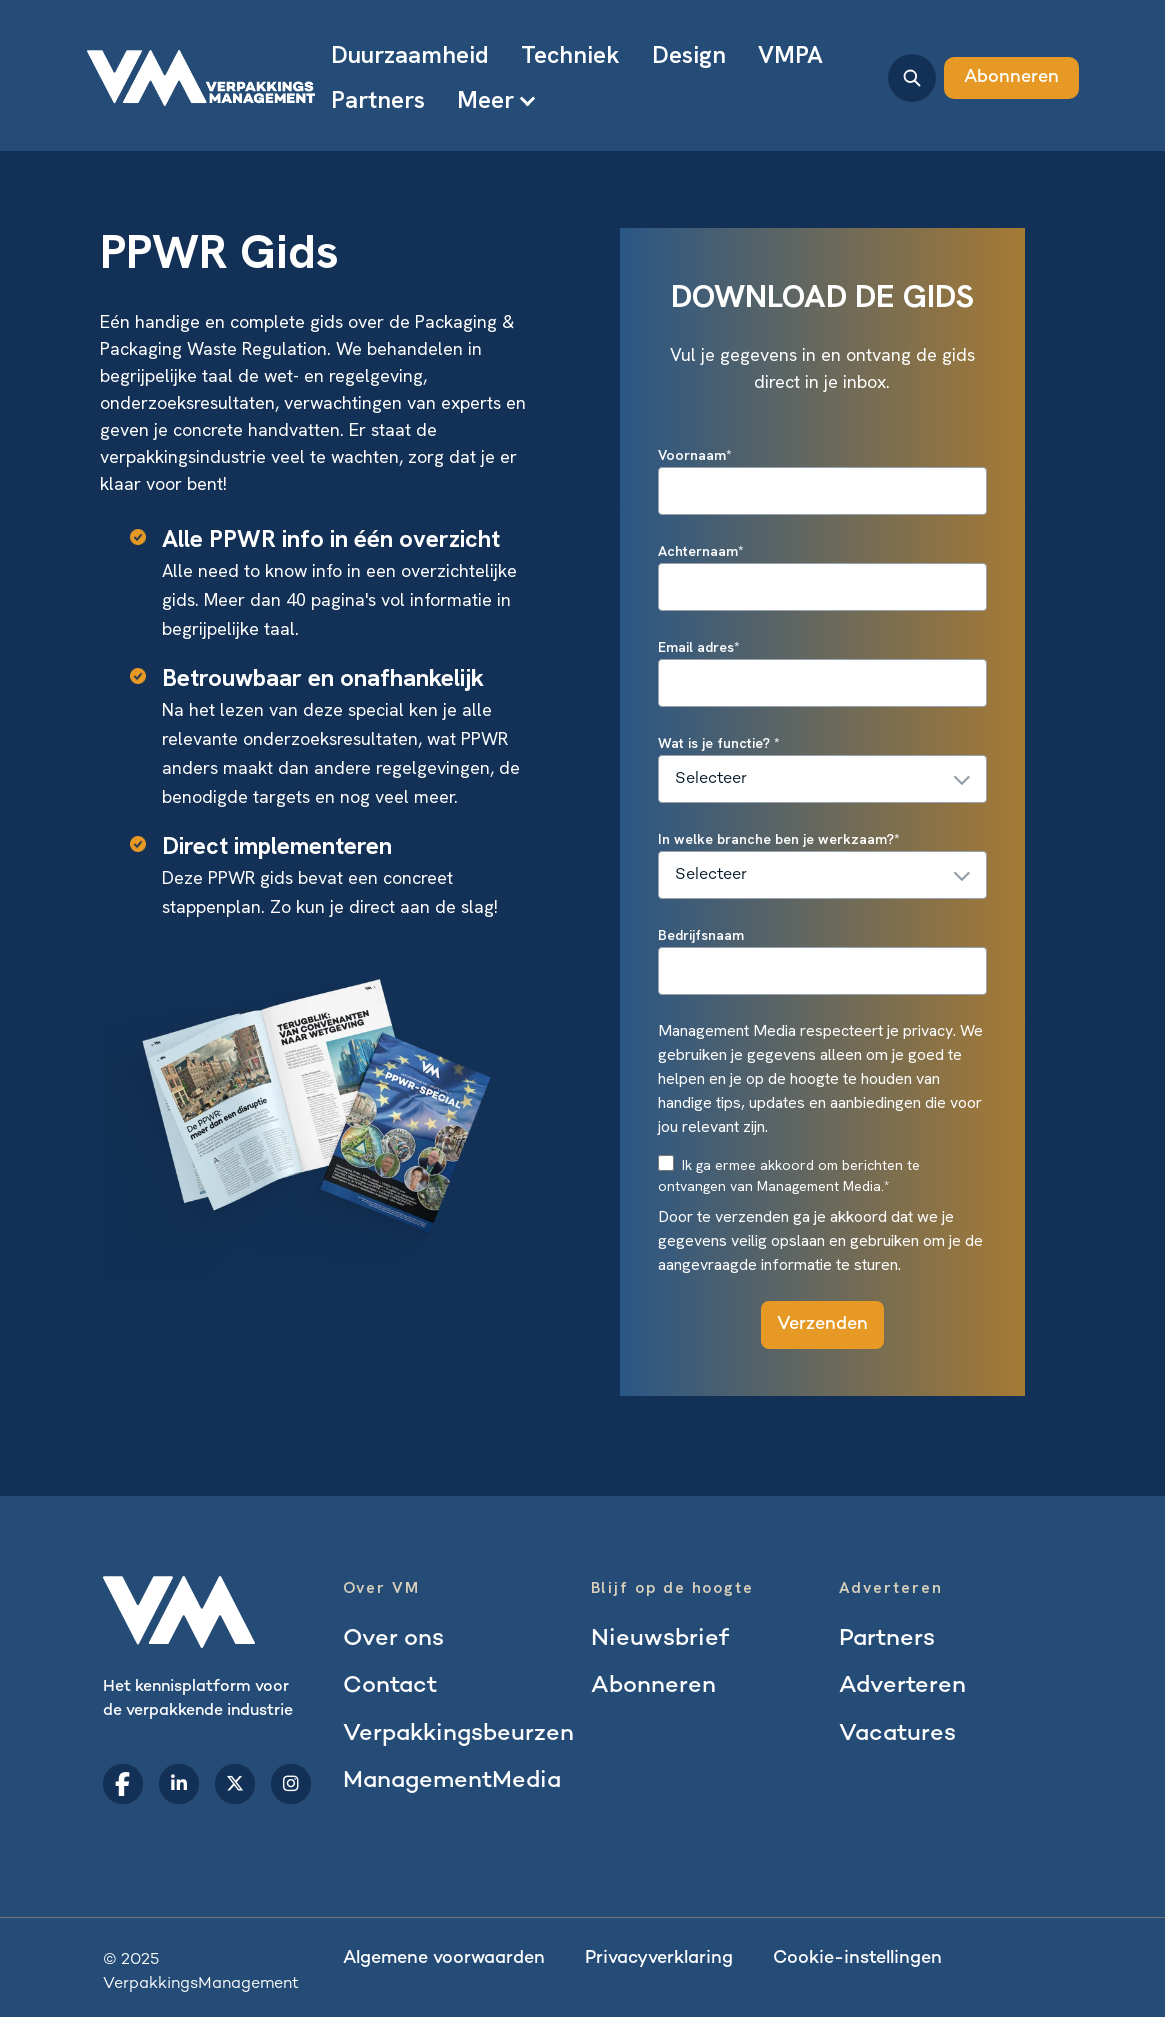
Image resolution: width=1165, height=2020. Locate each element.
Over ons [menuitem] (394, 1639)
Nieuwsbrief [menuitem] (660, 1639)
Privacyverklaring (659, 1961)
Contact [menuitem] (391, 1687)
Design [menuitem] (689, 54)
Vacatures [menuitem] (899, 1735)
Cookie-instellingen (857, 1961)
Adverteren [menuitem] (903, 1687)
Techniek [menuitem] (570, 54)
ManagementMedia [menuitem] (455, 1783)
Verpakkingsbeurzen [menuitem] (461, 1735)
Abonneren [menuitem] (654, 1687)
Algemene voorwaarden (444, 1961)
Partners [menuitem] (378, 99)
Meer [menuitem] (485, 99)
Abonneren (1011, 77)
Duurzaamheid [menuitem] (410, 54)
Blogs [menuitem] (374, 1831)
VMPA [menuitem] (790, 54)
